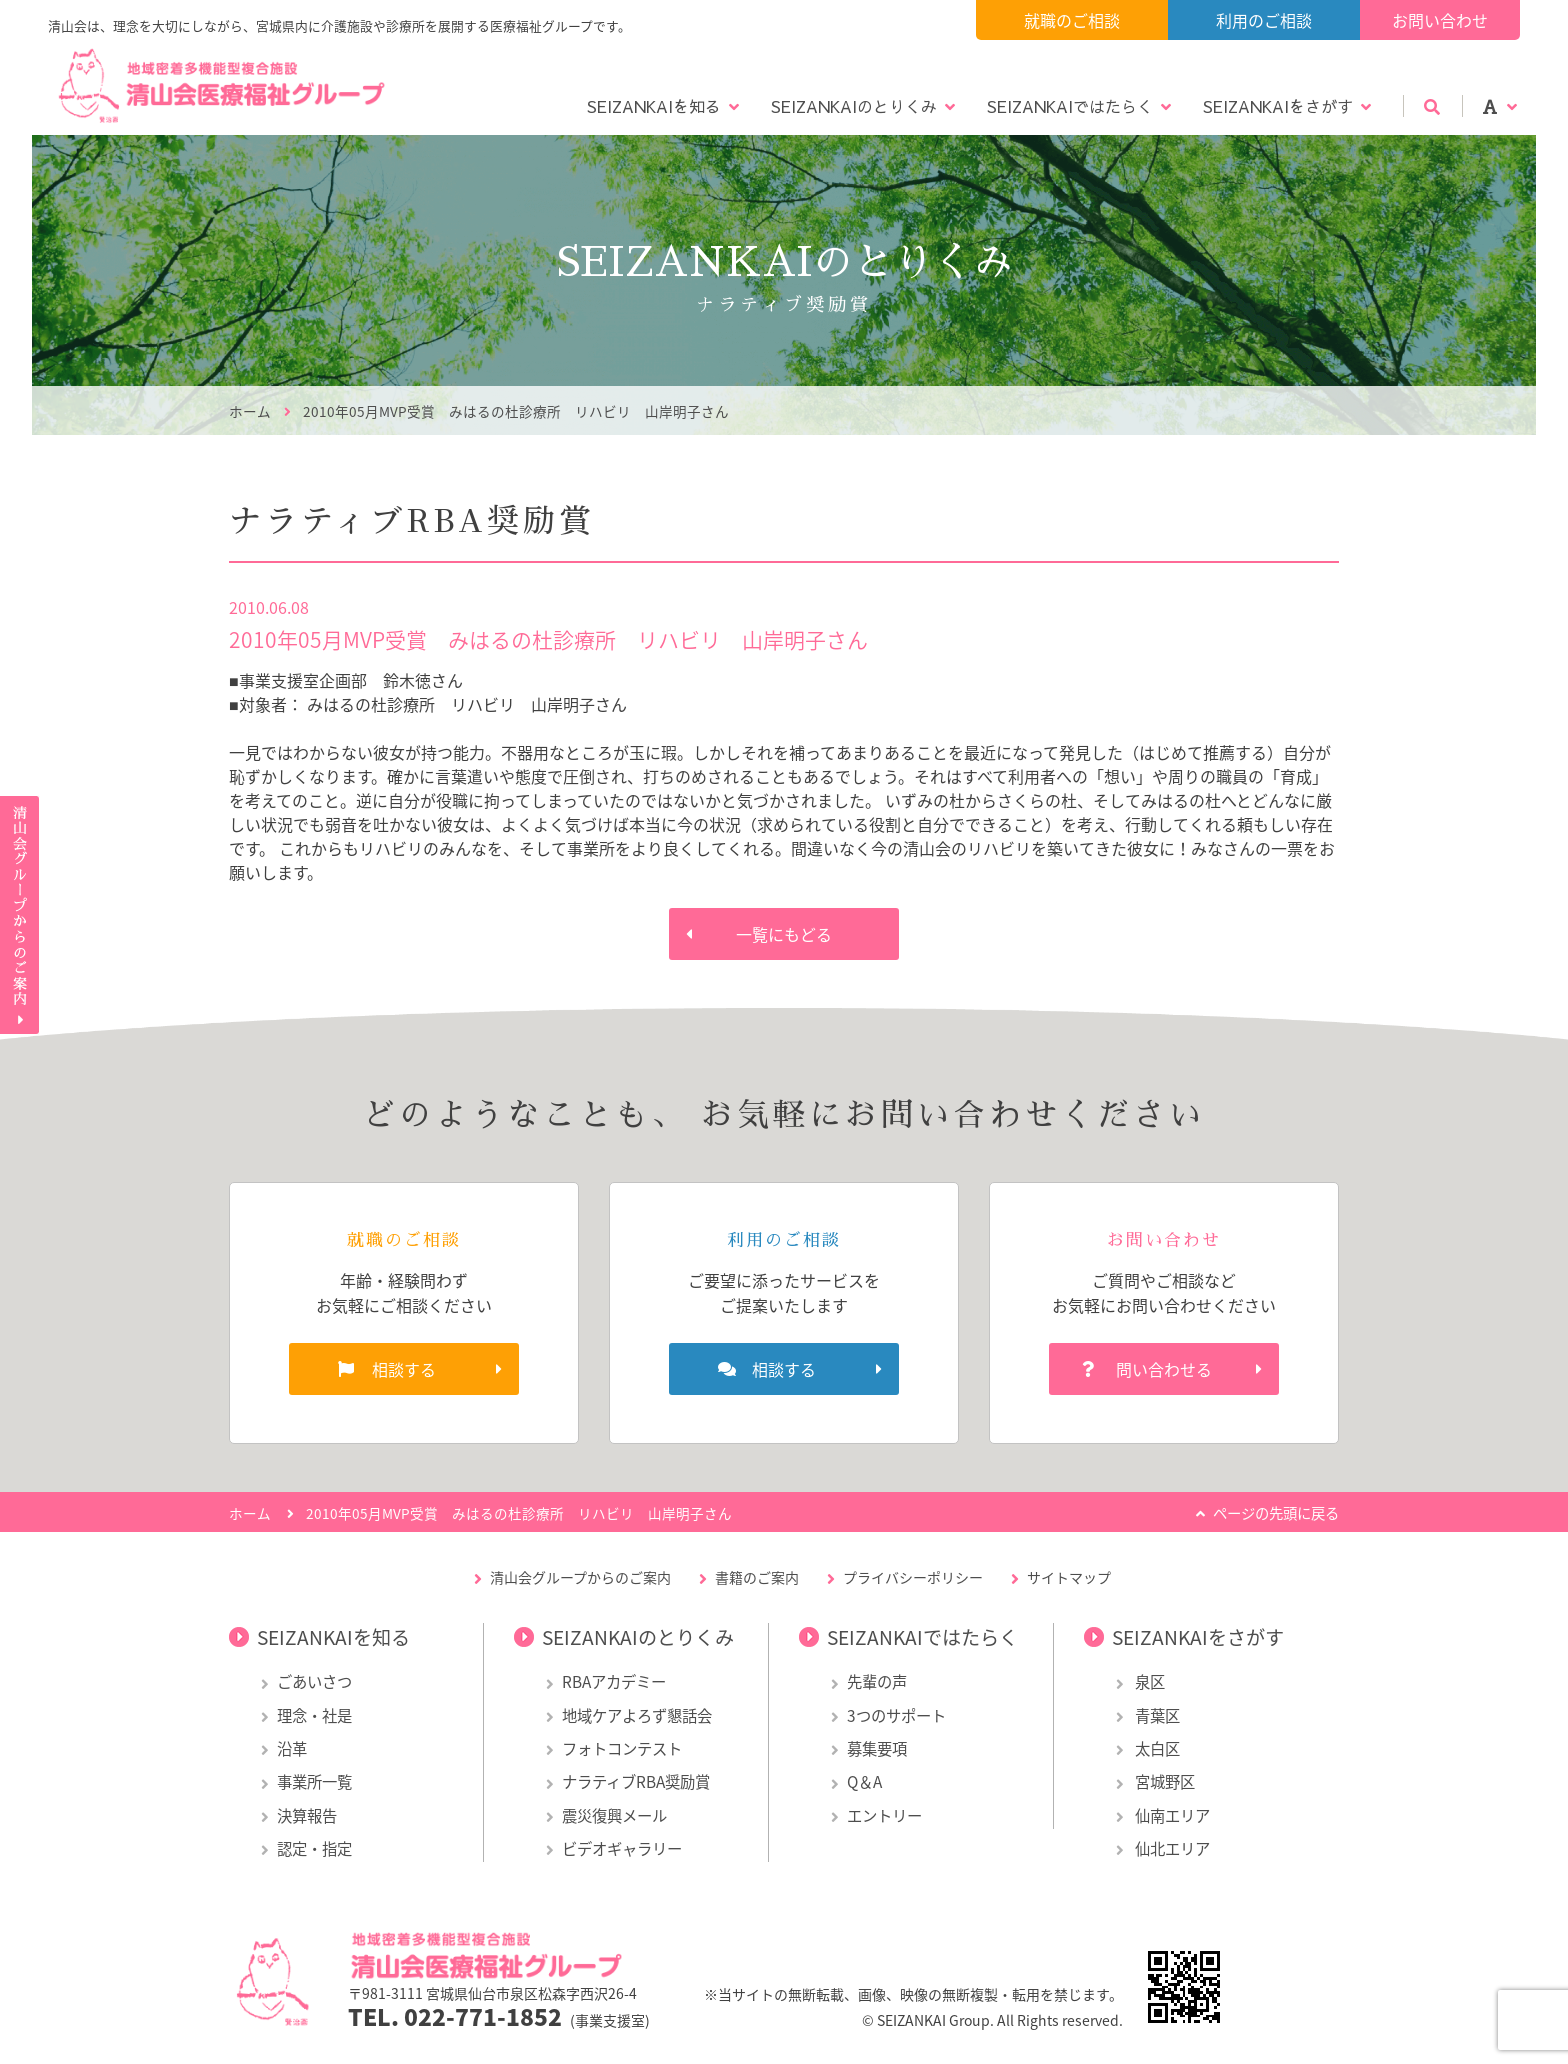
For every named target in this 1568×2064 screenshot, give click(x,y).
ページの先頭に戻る (1276, 1513)
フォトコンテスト (622, 1748)
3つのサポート (896, 1715)
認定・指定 (314, 1848)
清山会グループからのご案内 (580, 1577)
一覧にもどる (784, 934)
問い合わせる (1164, 1369)
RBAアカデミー (614, 1681)
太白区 (1156, 1748)
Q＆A (864, 1781)
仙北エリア (1171, 1848)
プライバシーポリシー (913, 1577)
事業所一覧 (314, 1781)
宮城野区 (1163, 1781)
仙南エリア (1171, 1815)
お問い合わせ (1440, 20)
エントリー (884, 1815)
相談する (404, 1369)
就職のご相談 (1072, 20)
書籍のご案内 (757, 1577)
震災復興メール (614, 1815)
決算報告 (307, 1815)
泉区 (1148, 1681)
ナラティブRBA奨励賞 (636, 1781)
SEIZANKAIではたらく (1070, 106)
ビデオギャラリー (622, 1848)
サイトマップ (1069, 1577)
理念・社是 (314, 1715)
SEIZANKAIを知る (654, 106)
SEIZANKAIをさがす (1278, 106)
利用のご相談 (1264, 20)
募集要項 (877, 1748)
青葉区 (1156, 1715)
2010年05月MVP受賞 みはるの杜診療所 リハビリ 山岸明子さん (516, 411)
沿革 (292, 1748)
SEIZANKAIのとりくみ (854, 106)
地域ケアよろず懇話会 (637, 1715)
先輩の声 (877, 1681)
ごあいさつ (314, 1681)
